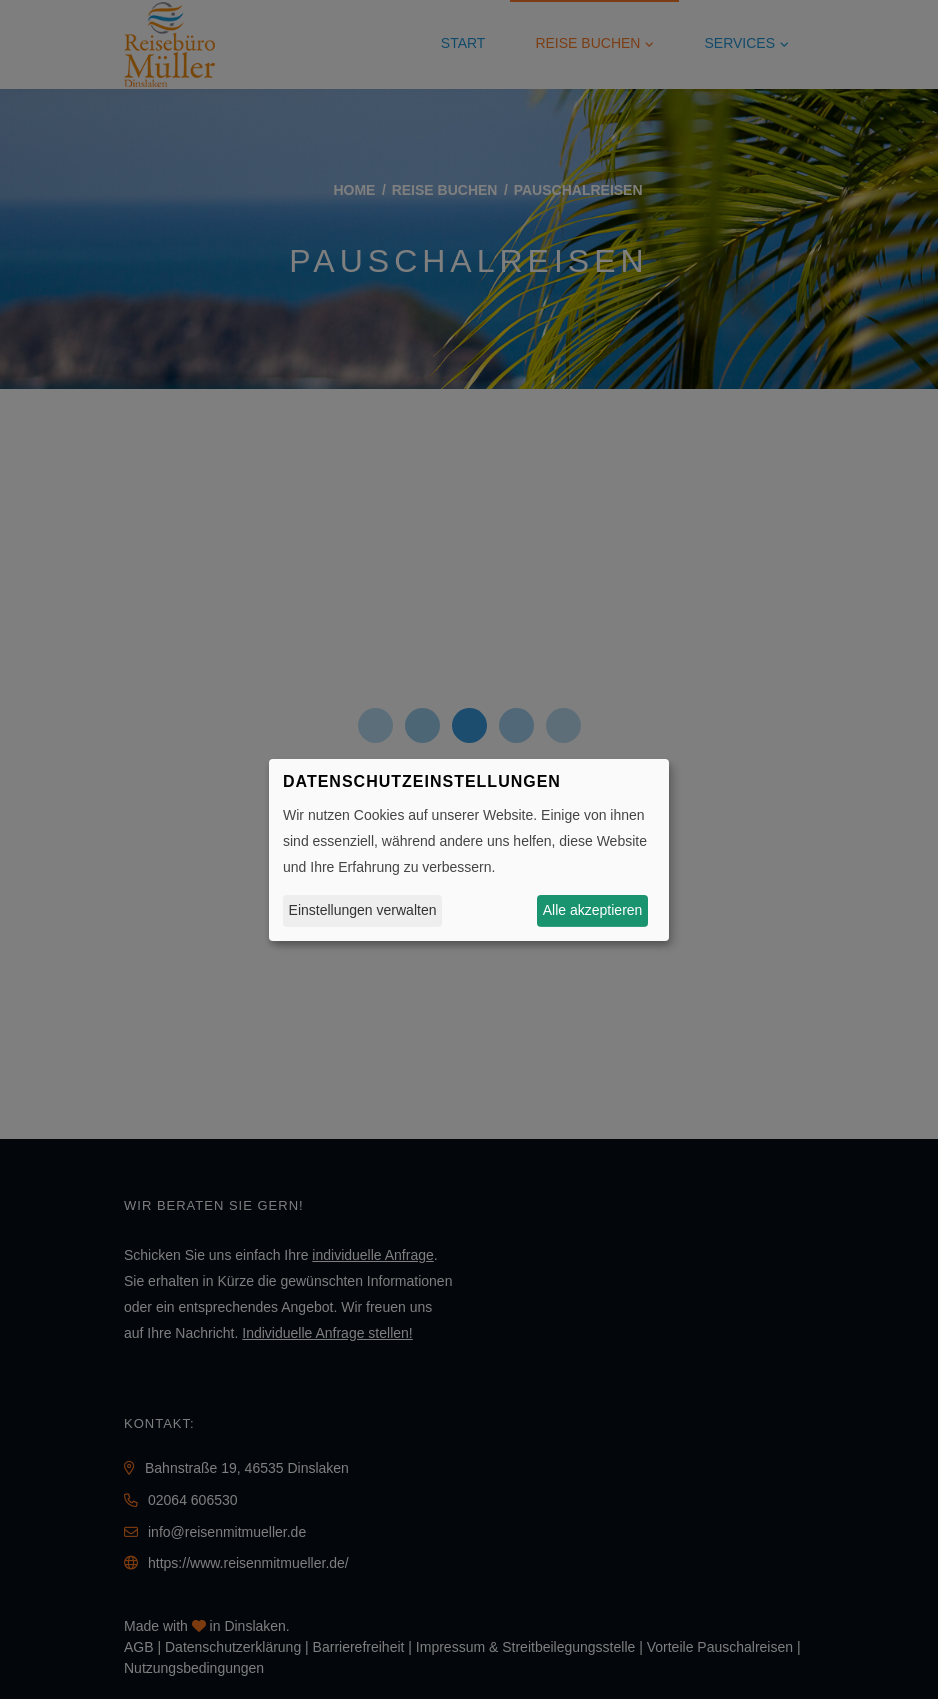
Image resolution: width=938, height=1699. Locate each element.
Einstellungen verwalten (363, 910)
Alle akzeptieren (593, 910)
